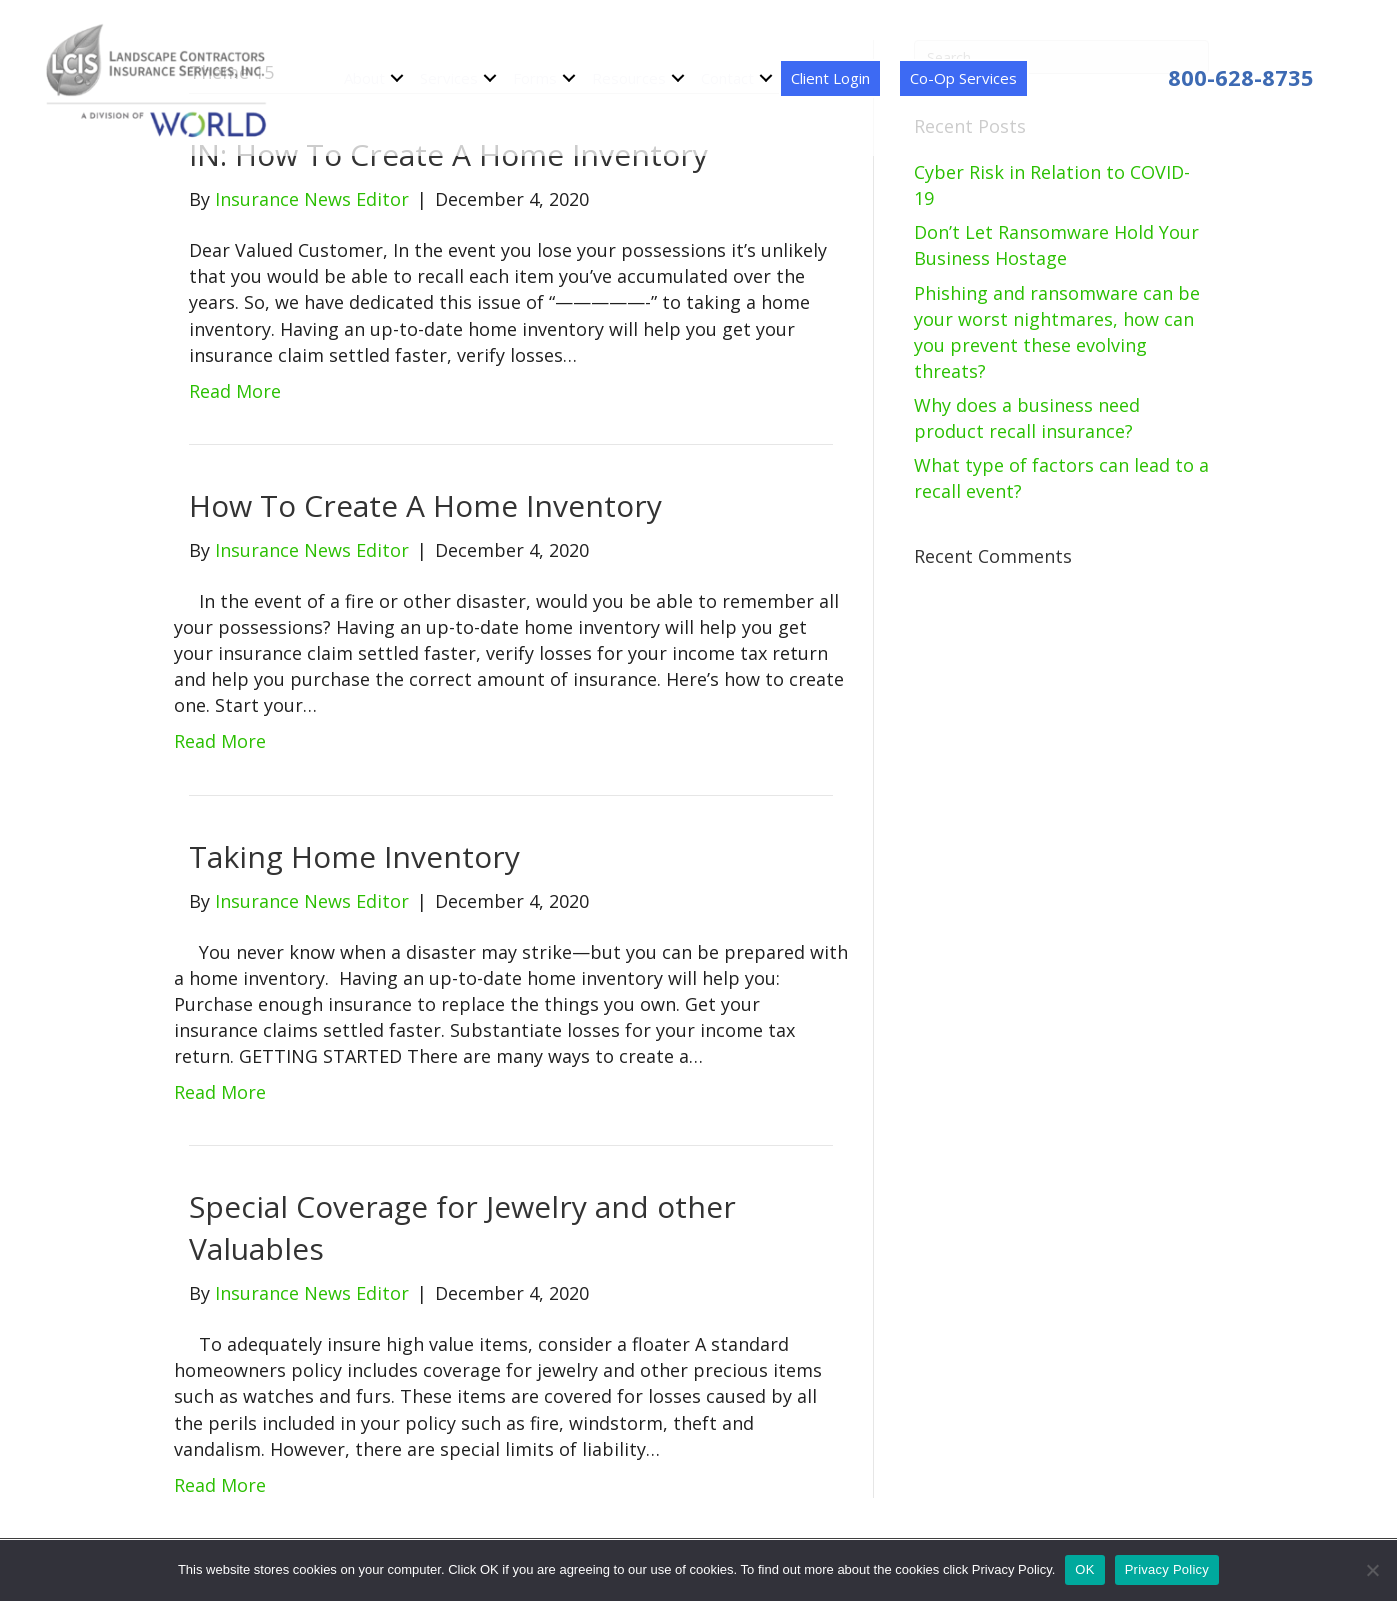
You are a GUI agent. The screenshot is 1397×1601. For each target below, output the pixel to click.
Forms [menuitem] (535, 78)
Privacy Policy (1167, 1569)
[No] (1372, 1570)
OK (1084, 1569)
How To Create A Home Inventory (425, 505)
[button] (397, 78)
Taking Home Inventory (354, 856)
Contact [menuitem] (727, 78)
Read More (235, 391)
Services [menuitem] (449, 78)
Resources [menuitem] (629, 78)
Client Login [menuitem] (830, 78)
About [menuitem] (364, 78)
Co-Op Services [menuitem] (963, 78)
